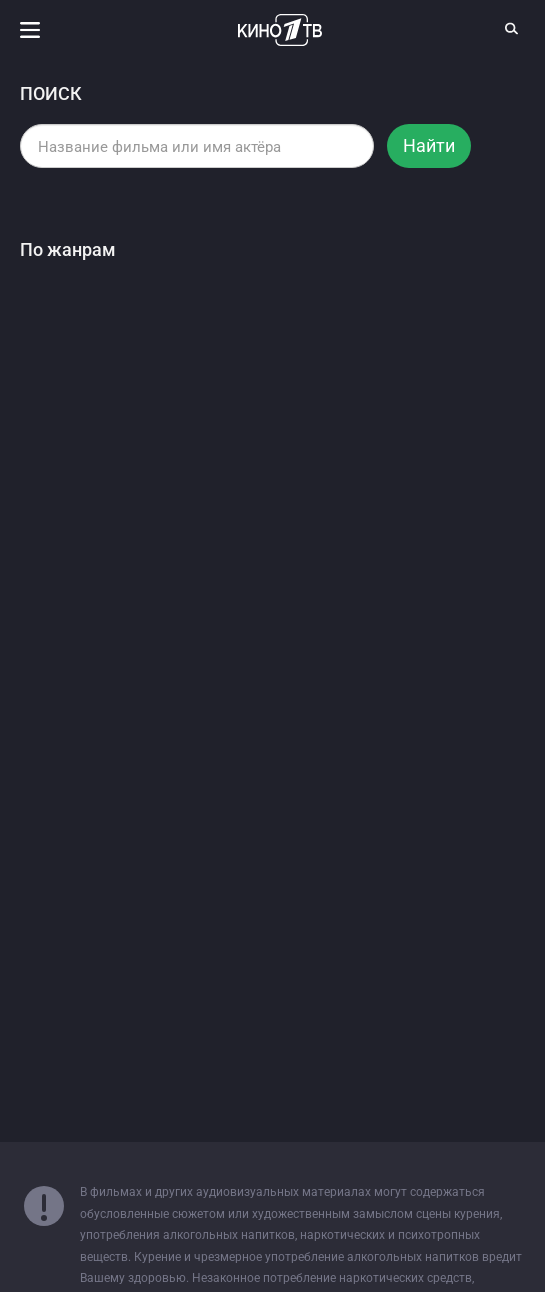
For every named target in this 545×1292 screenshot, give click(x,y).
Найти (429, 145)
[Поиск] (512, 28)
